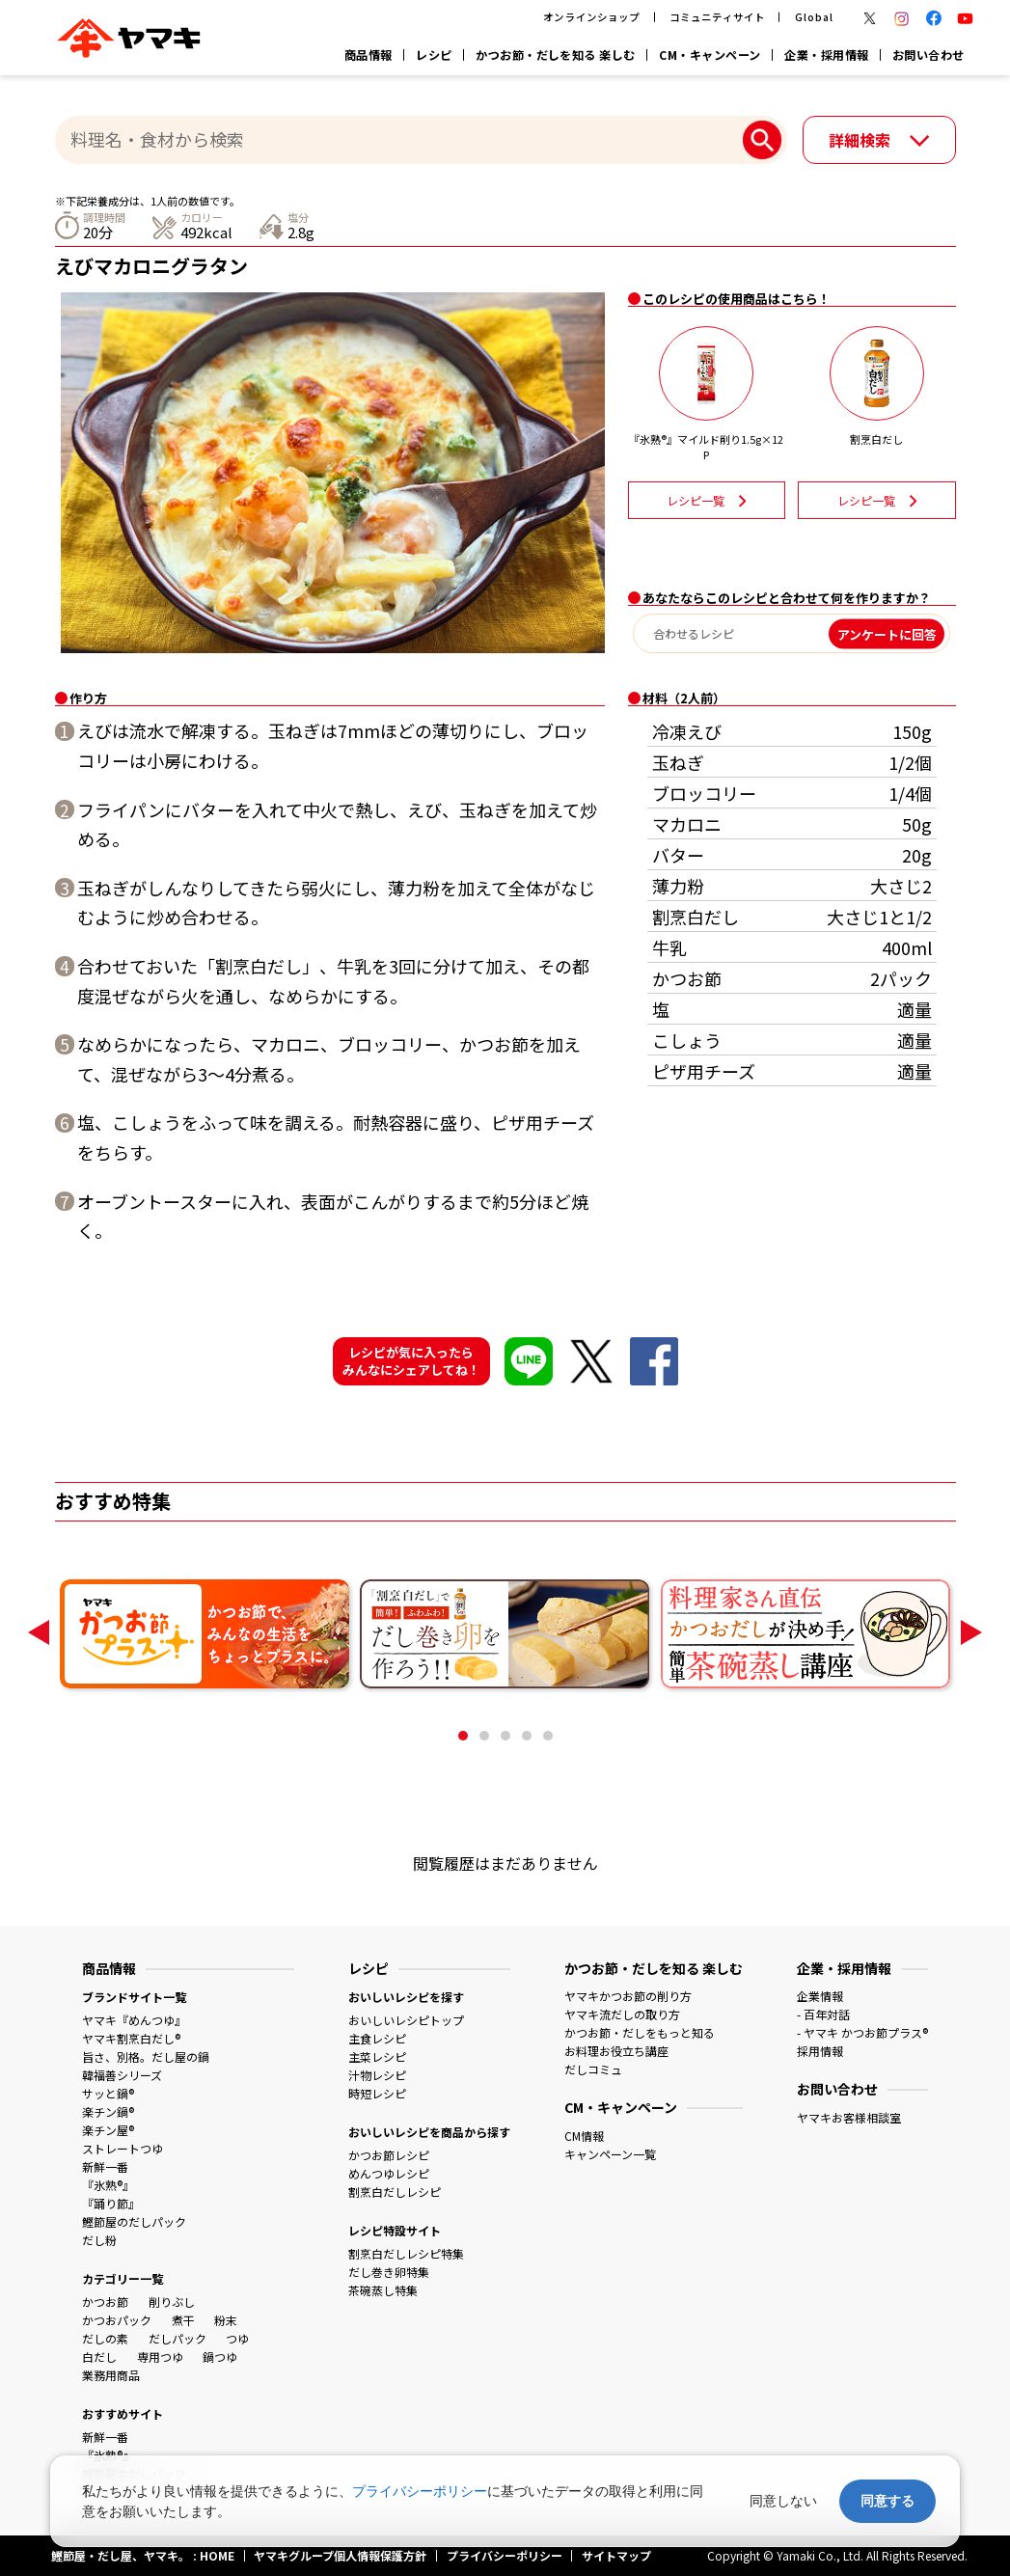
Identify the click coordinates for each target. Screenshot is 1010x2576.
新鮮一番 (105, 2166)
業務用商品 (111, 2375)
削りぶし (172, 2301)
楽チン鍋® (108, 2111)
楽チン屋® (108, 2130)
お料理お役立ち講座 (616, 2050)
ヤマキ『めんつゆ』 (134, 2020)
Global (814, 17)
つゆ (237, 2338)
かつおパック (116, 2320)
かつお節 (105, 2301)
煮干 (183, 2320)
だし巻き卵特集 (388, 2271)
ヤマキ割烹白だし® (131, 2038)
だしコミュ (593, 2069)
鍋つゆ (220, 2356)
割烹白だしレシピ (394, 2191)
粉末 (225, 2320)
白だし (99, 2356)
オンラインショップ (591, 17)
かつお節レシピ (388, 2155)
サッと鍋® (108, 2093)
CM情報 (584, 2135)
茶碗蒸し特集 (383, 2290)
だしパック (177, 2338)
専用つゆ (160, 2356)
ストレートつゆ (122, 2148)
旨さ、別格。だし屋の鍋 (145, 2056)
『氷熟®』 (108, 2185)
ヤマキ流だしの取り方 (622, 2014)
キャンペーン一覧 (610, 2154)
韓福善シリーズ (122, 2075)
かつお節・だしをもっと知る (639, 2032)
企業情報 (820, 1995)
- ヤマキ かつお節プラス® (862, 2032)
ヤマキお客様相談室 (849, 2117)
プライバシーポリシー (419, 2491)
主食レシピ (377, 2038)
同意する (887, 2500)
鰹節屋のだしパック (134, 2221)
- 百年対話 (823, 2014)
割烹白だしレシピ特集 (406, 2253)
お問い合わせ (928, 55)
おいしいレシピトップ (406, 2020)
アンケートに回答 (887, 633)
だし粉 (99, 2240)
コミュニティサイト (716, 17)
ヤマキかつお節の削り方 (628, 1995)
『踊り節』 (111, 2203)
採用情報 (820, 2050)
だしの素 (105, 2338)
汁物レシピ (377, 2075)
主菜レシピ (377, 2056)
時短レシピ (377, 2093)
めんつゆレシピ (388, 2173)
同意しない (783, 2500)
